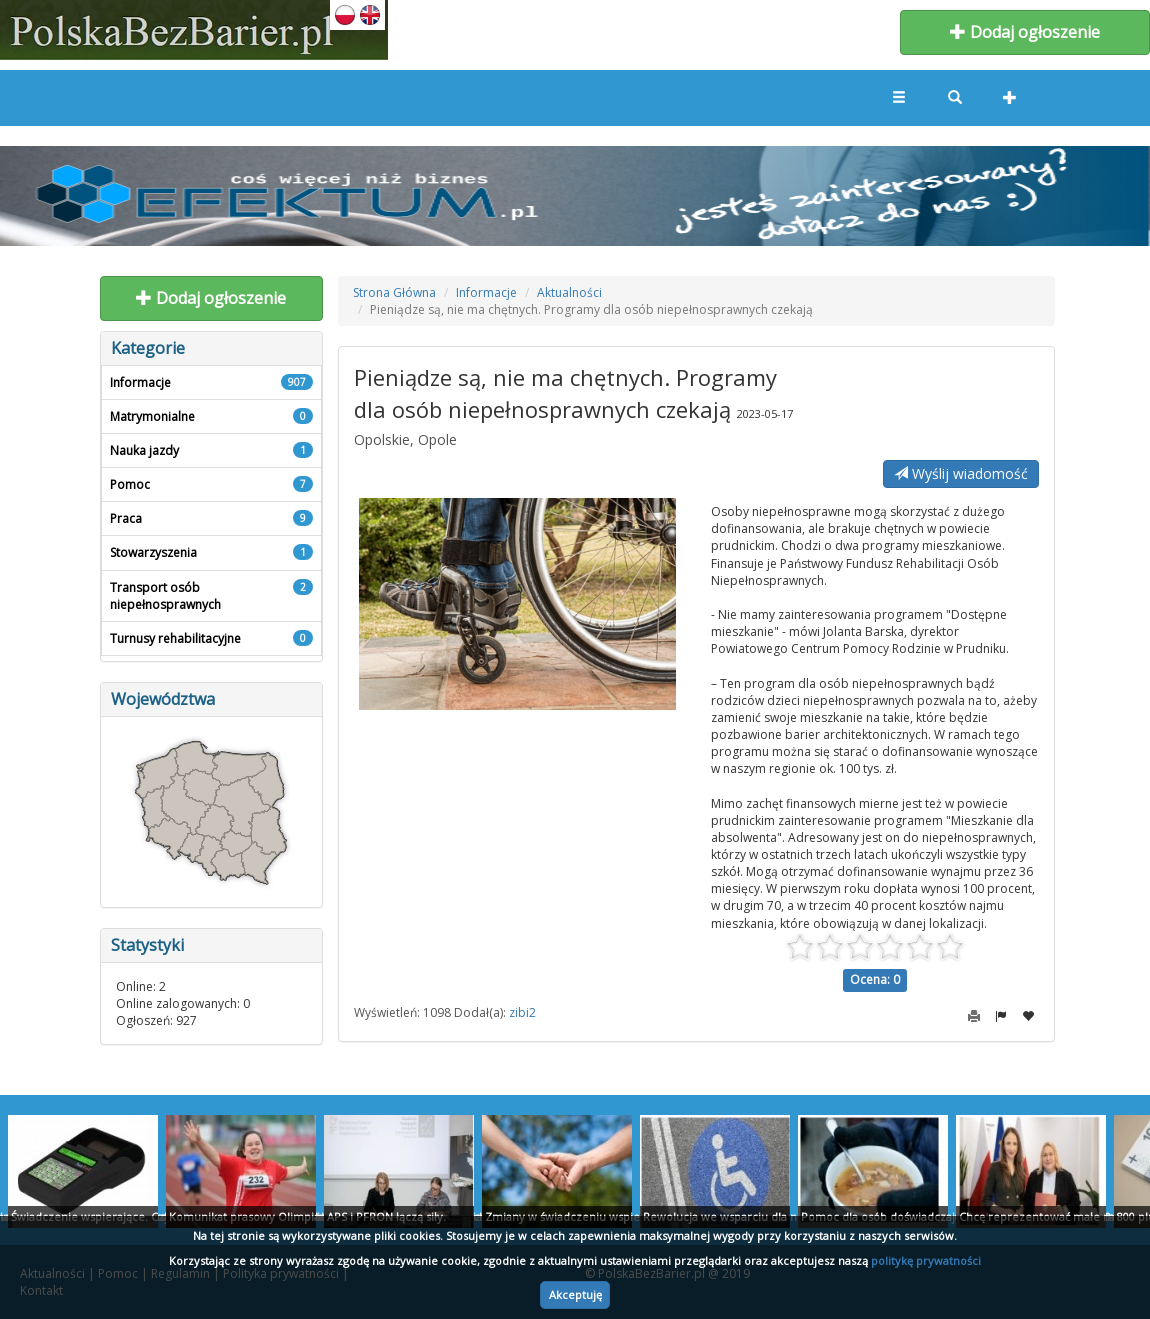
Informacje (486, 292)
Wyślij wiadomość (961, 473)
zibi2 (522, 1012)
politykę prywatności (926, 1260)
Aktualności (569, 292)
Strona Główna (394, 292)
